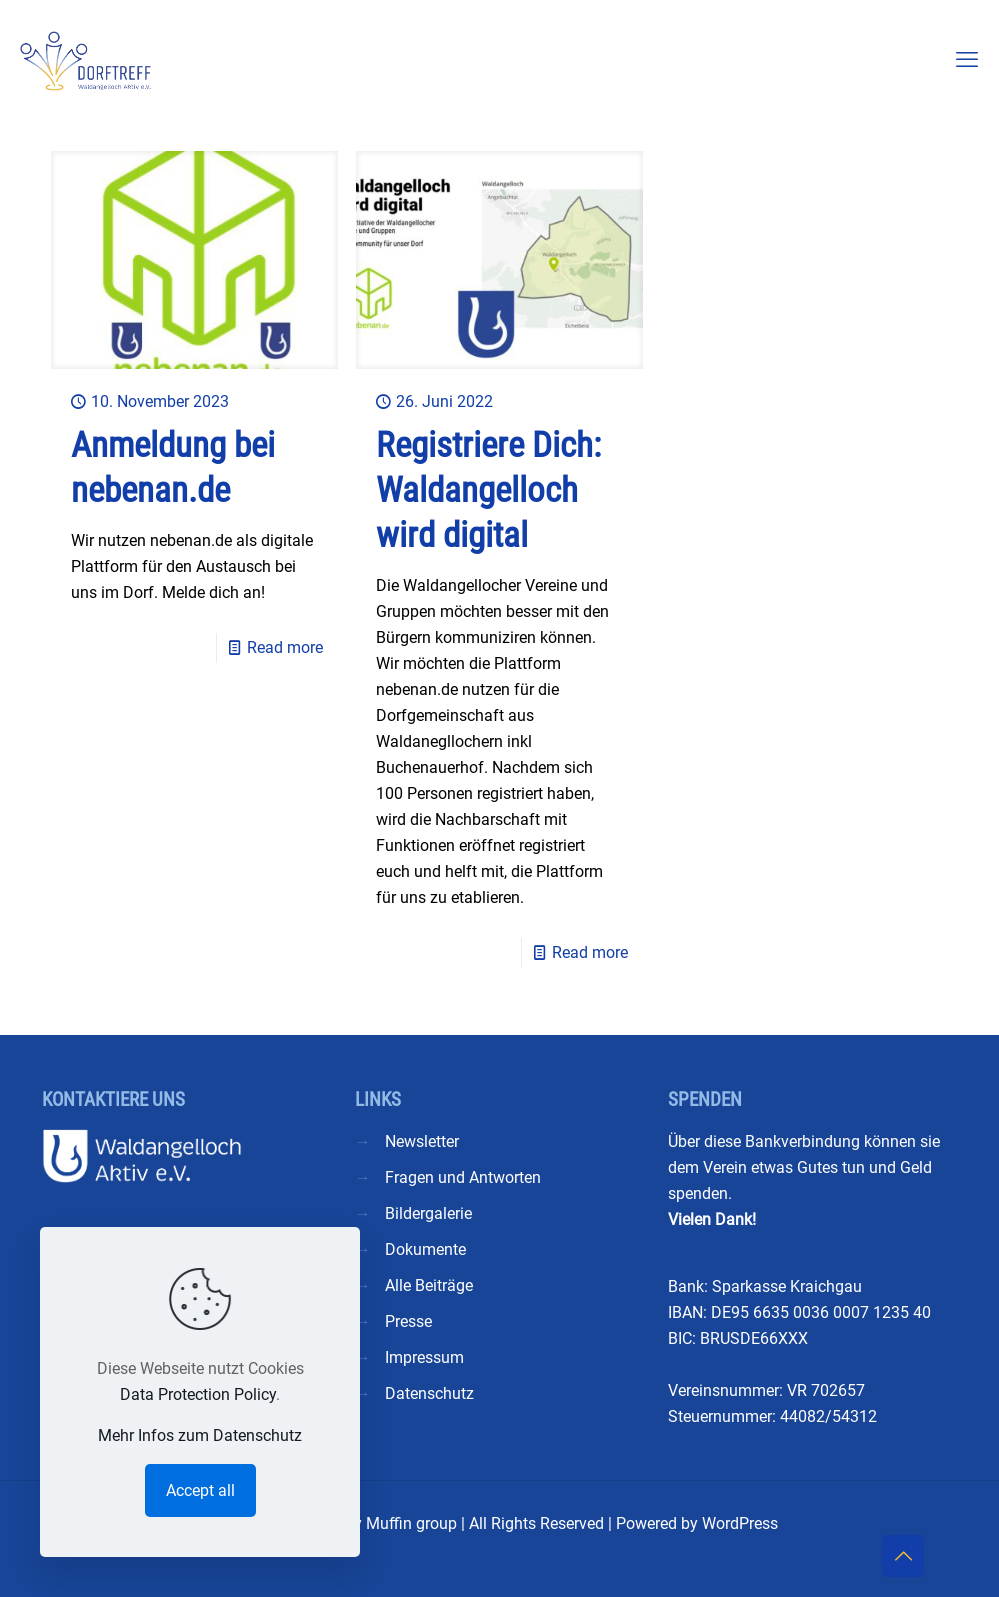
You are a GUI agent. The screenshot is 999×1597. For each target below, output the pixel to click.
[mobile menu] (967, 60)
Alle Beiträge (429, 1285)
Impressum (424, 1357)
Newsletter (422, 1141)
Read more (285, 647)
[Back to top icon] (903, 1556)
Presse (408, 1321)
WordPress (740, 1523)
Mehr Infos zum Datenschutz (200, 1435)
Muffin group (411, 1523)
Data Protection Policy (198, 1394)
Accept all (200, 1490)
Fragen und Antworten (463, 1177)
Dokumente (425, 1249)
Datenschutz (429, 1393)
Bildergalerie (428, 1213)
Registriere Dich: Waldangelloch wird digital (488, 490)
